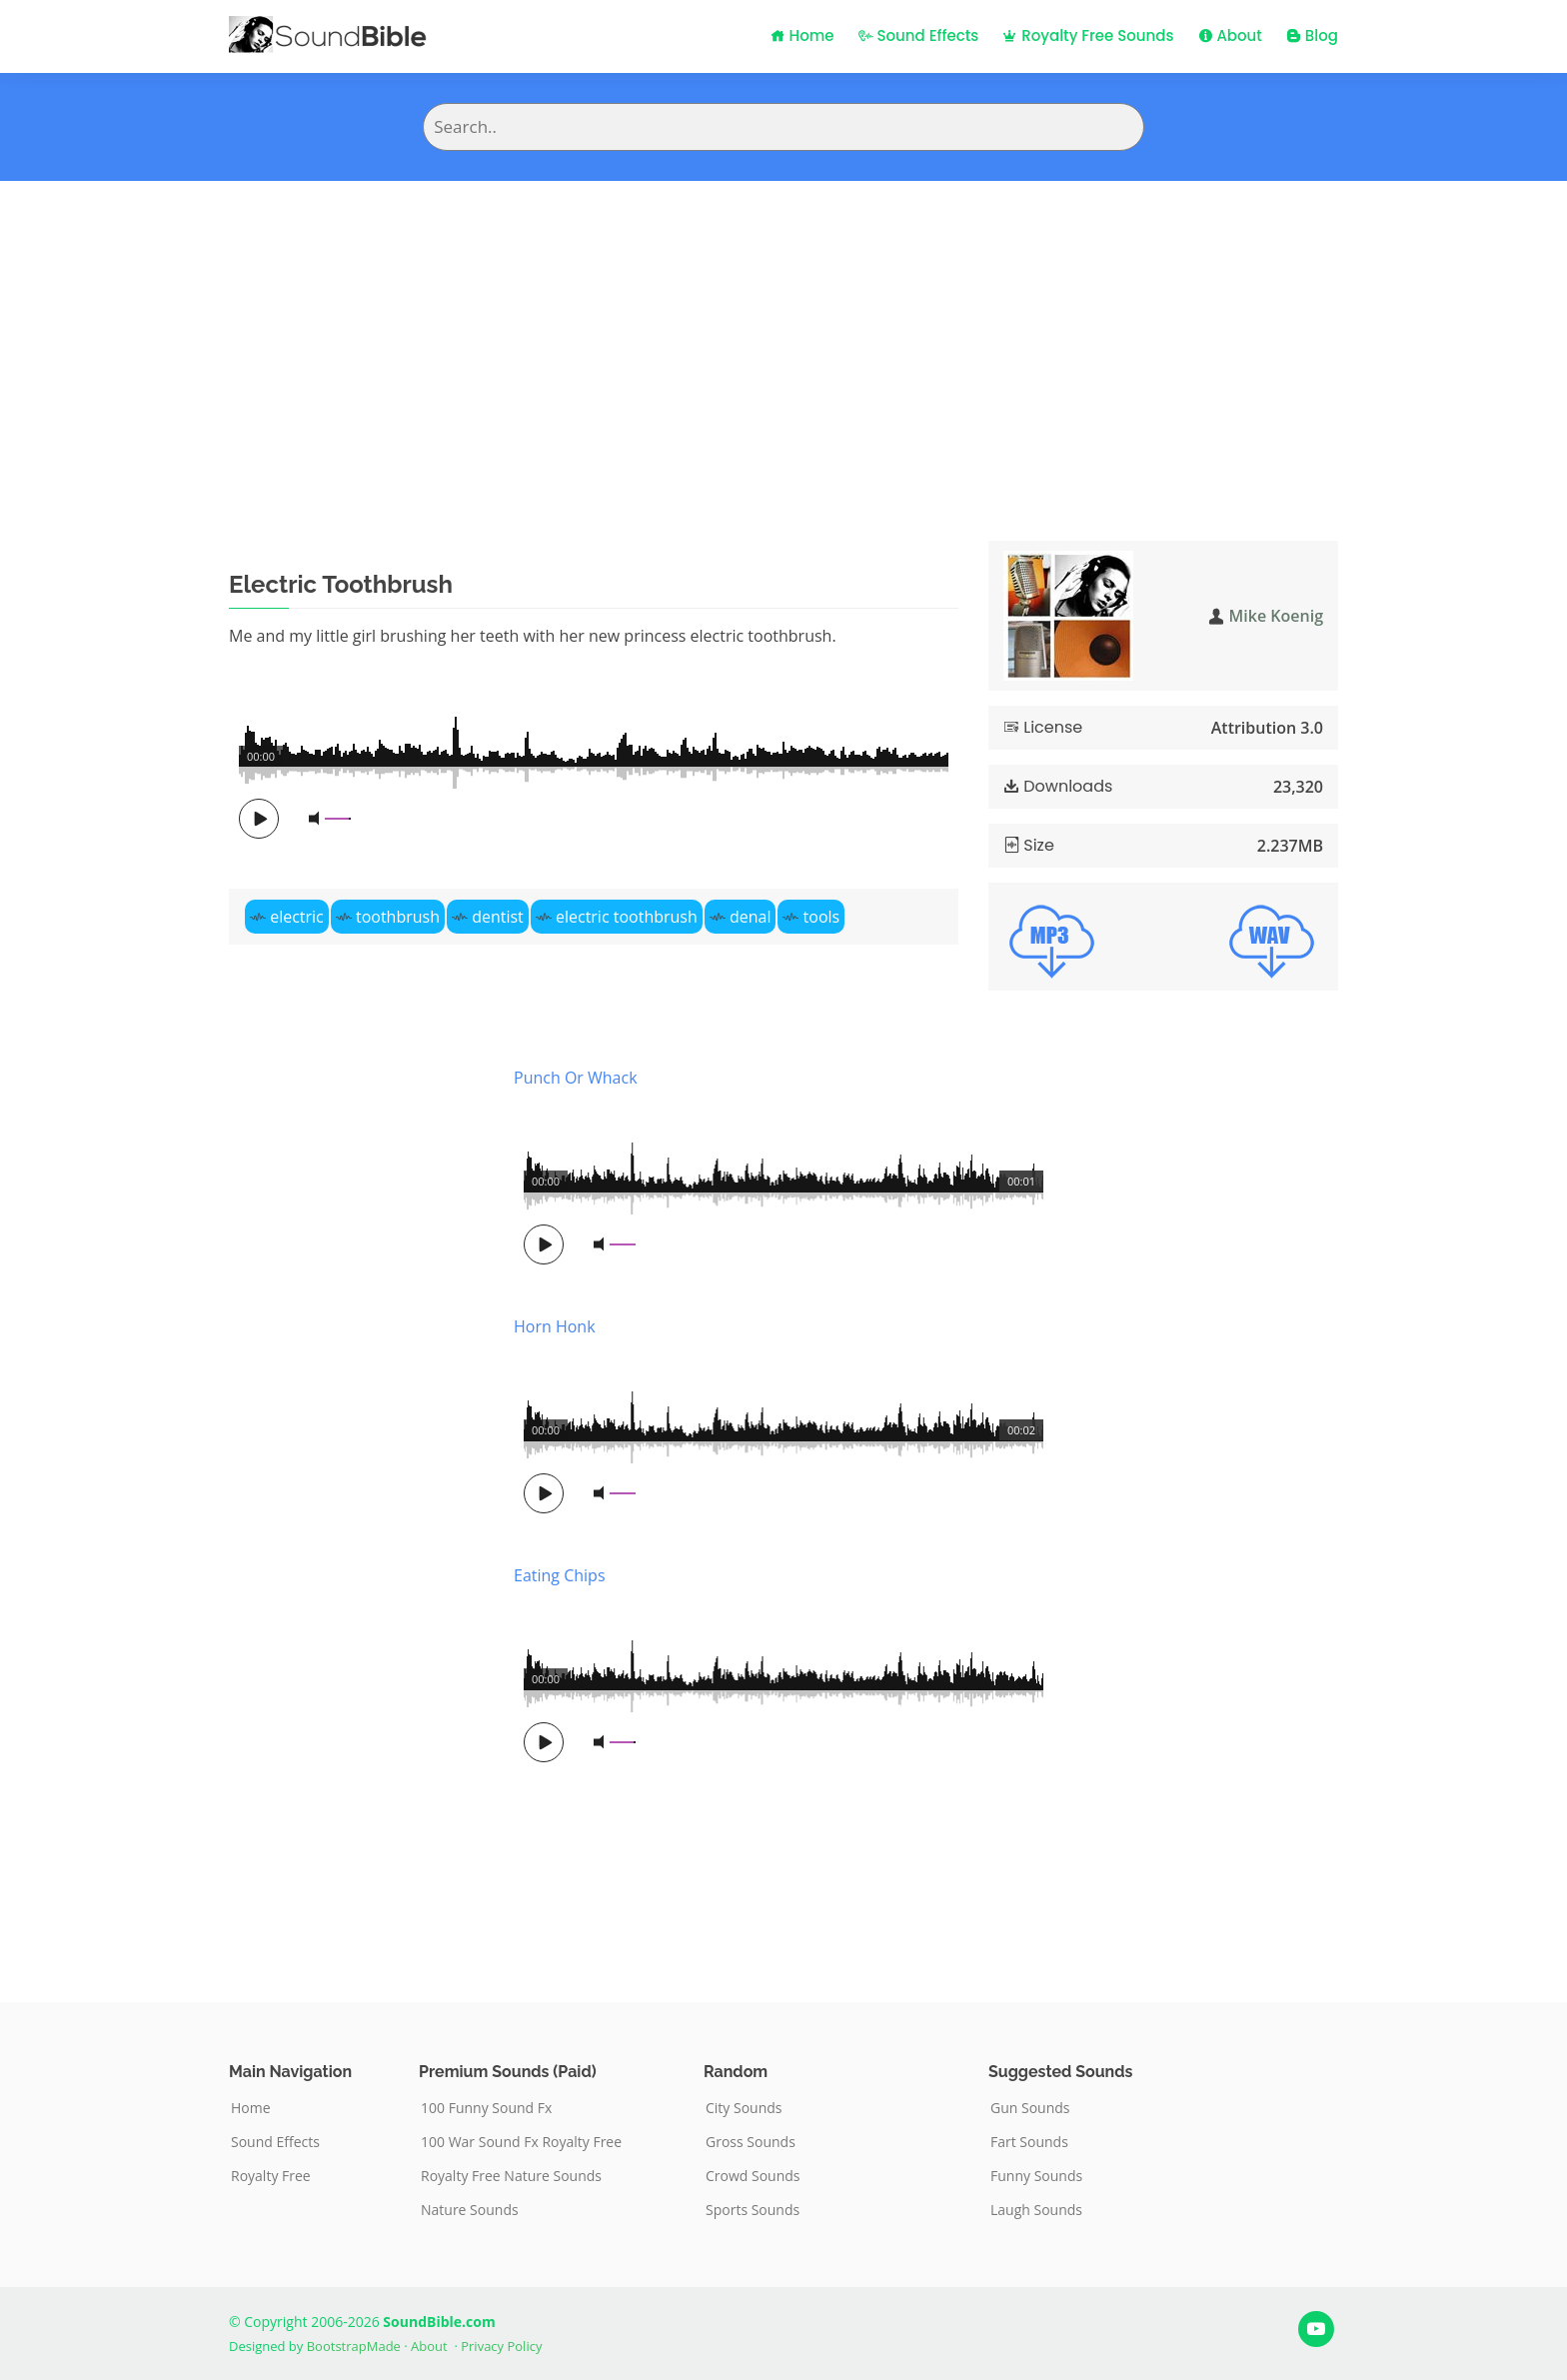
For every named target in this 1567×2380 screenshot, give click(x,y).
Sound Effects (918, 35)
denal (751, 917)
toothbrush (398, 917)
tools (821, 917)
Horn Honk (555, 1326)
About (1230, 35)
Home (802, 35)
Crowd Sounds (753, 2176)
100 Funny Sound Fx (486, 2108)
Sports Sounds (752, 2210)
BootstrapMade (354, 2346)
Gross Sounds (750, 2142)
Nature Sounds (470, 2210)
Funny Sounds (1036, 2176)
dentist (498, 917)
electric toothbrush (627, 917)
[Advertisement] (783, 331)
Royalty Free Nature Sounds (511, 2176)
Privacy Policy (501, 2346)
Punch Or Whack (576, 1078)
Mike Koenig (1276, 616)
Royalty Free (271, 2176)
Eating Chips (560, 1575)
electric (297, 917)
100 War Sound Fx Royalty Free (521, 2142)
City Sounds (744, 2108)
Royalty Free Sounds (1087, 35)
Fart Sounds (1029, 2142)
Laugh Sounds (1036, 2210)
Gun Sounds (1030, 2108)
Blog (1312, 35)
